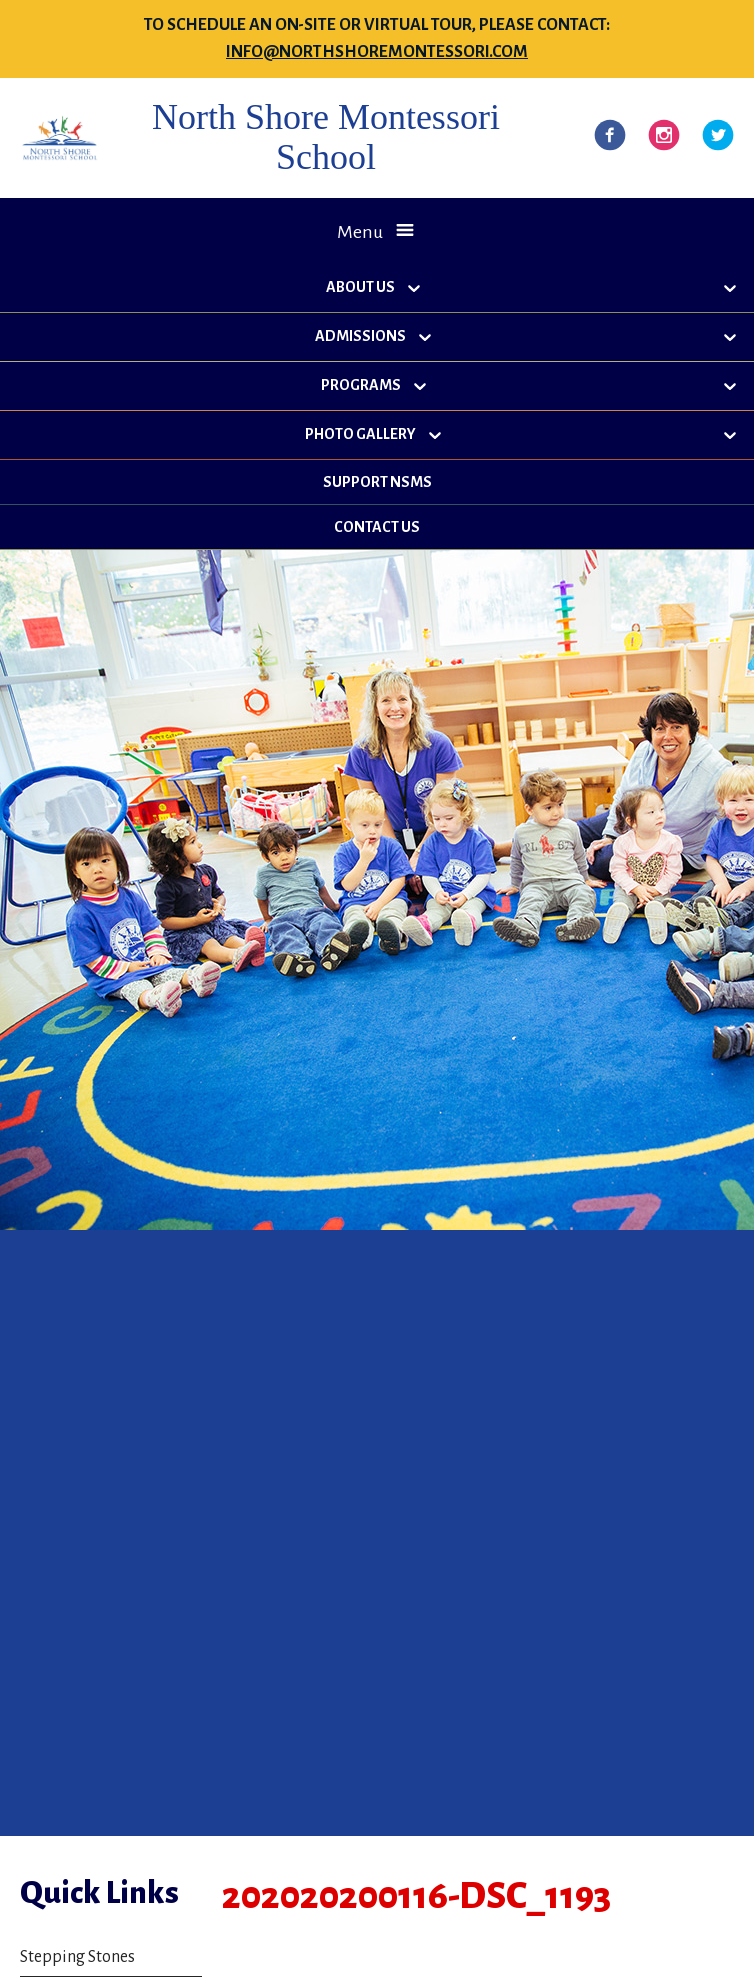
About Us (360, 287)
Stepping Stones (77, 1957)
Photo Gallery (360, 434)
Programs (361, 385)
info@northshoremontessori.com (377, 52)
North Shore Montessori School (326, 137)
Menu (360, 232)
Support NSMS (377, 482)
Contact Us (377, 527)
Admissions (360, 336)
